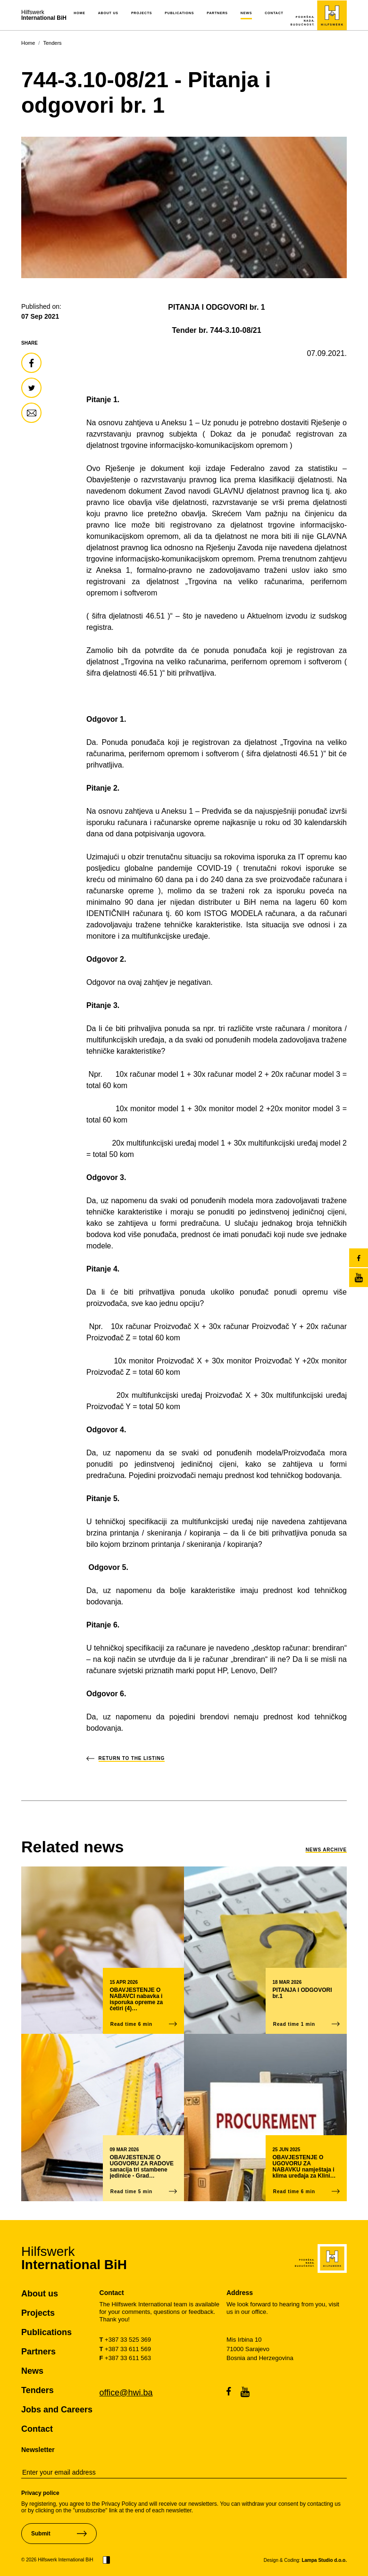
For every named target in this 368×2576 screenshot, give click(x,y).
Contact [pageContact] (37, 2429)
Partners (217, 13)
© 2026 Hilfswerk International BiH (57, 2559)
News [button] (246, 13)
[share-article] (31, 363)
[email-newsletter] (184, 2472)
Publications (179, 13)
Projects (141, 13)
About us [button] (108, 13)
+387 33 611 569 (125, 2349)
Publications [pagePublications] (46, 2332)
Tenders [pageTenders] (37, 2390)
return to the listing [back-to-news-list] (132, 1758)
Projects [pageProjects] (38, 2313)
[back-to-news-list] (92, 1758)
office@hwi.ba (126, 2392)
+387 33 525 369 (125, 2339)
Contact (274, 13)
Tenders (52, 43)
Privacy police (40, 2493)
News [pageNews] (32, 2371)
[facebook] (358, 1257)
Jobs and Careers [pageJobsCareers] (56, 2409)
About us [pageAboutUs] (39, 2293)
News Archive (326, 1849)
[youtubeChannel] (358, 1277)
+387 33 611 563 (125, 2357)
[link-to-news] (72, 1847)
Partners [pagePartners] (38, 2351)
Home (79, 13)
